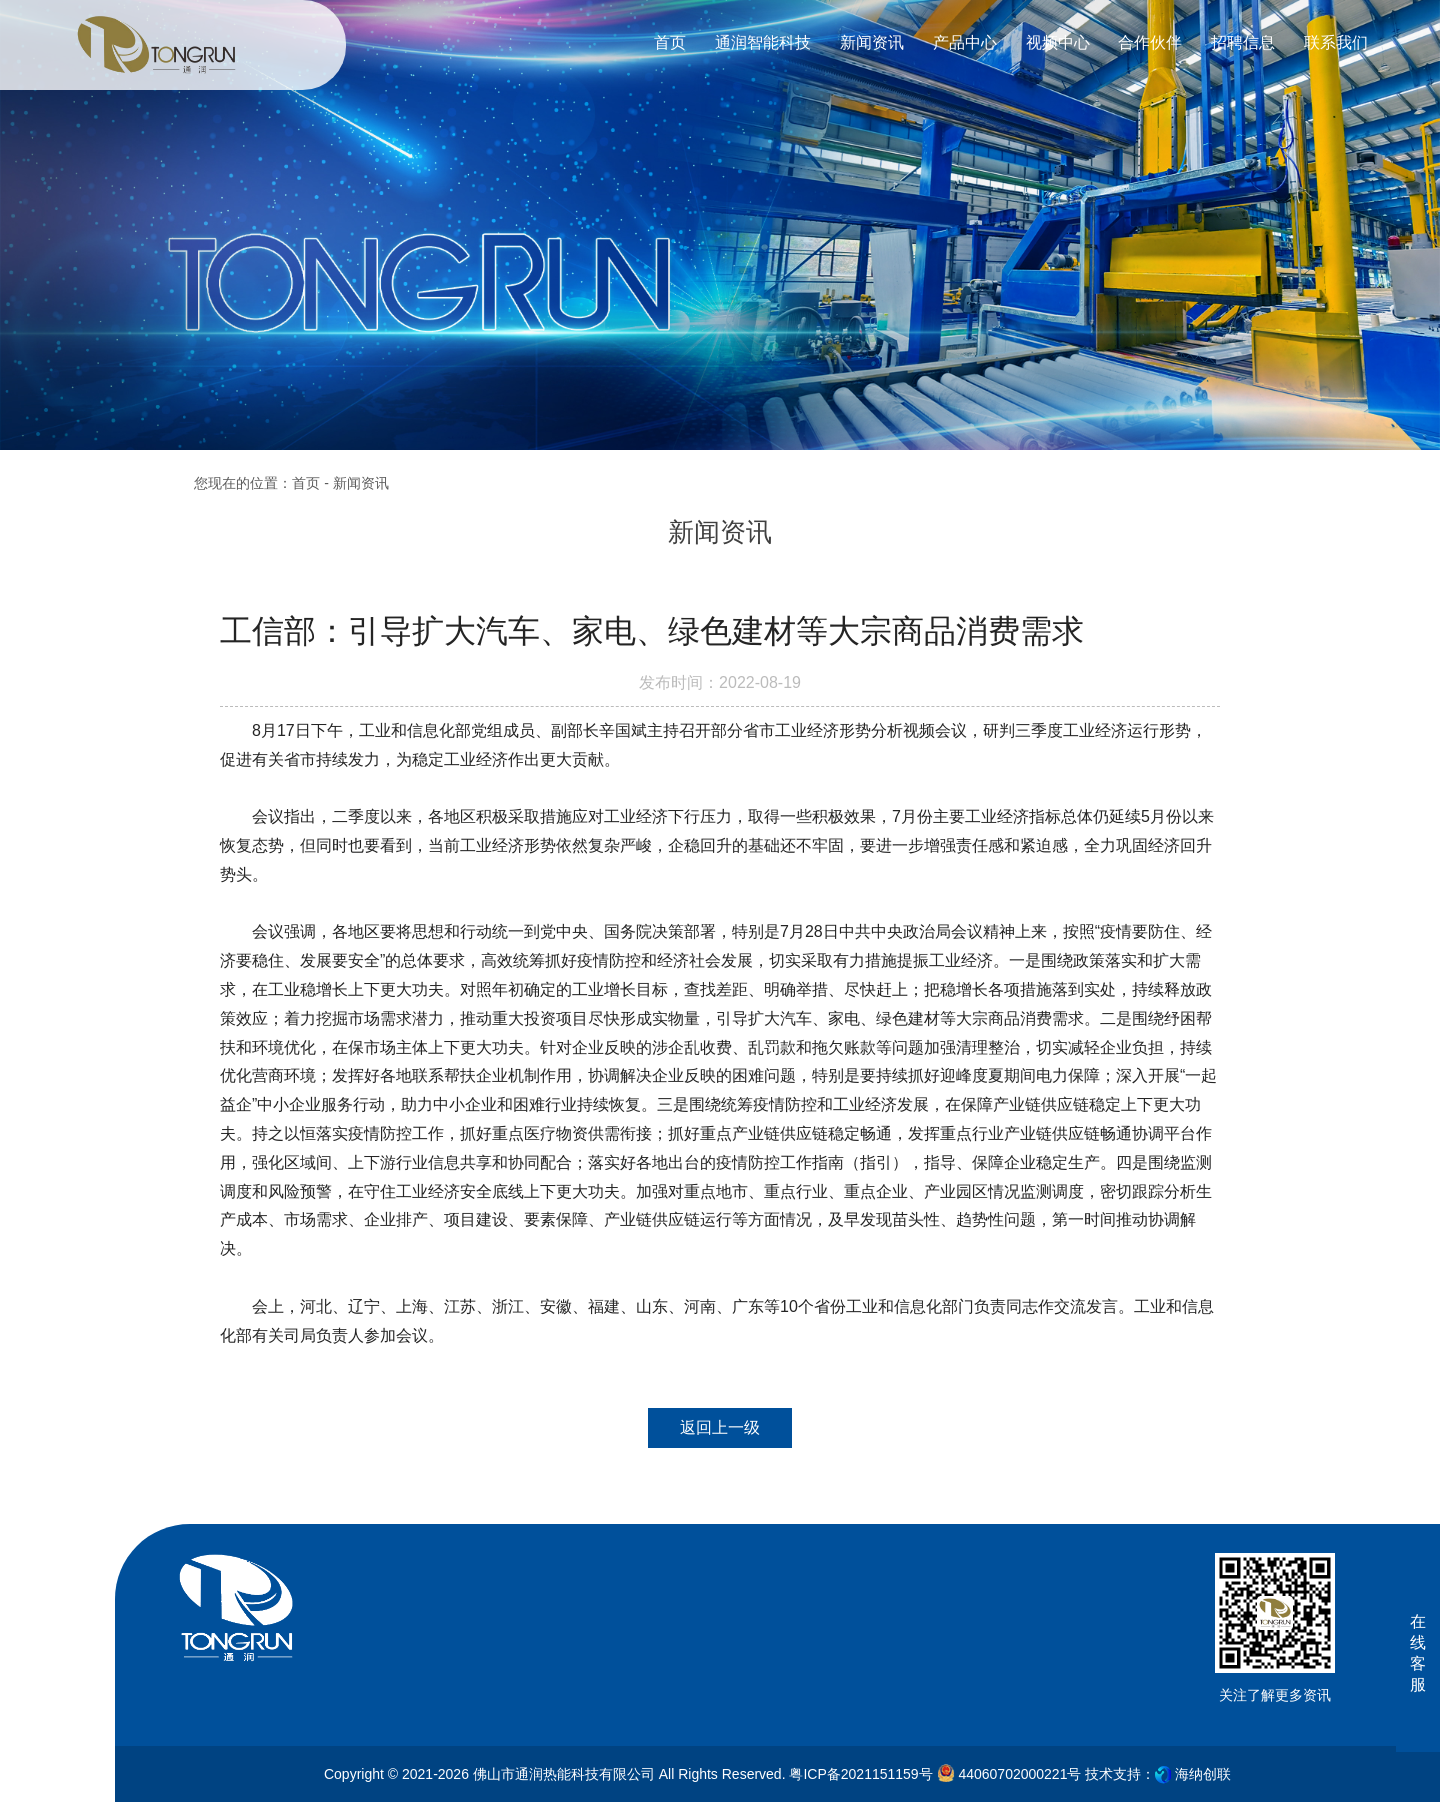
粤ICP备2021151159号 (860, 1774)
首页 (306, 483)
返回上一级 (720, 1427)
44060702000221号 (1009, 1773)
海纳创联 (1203, 1774)
